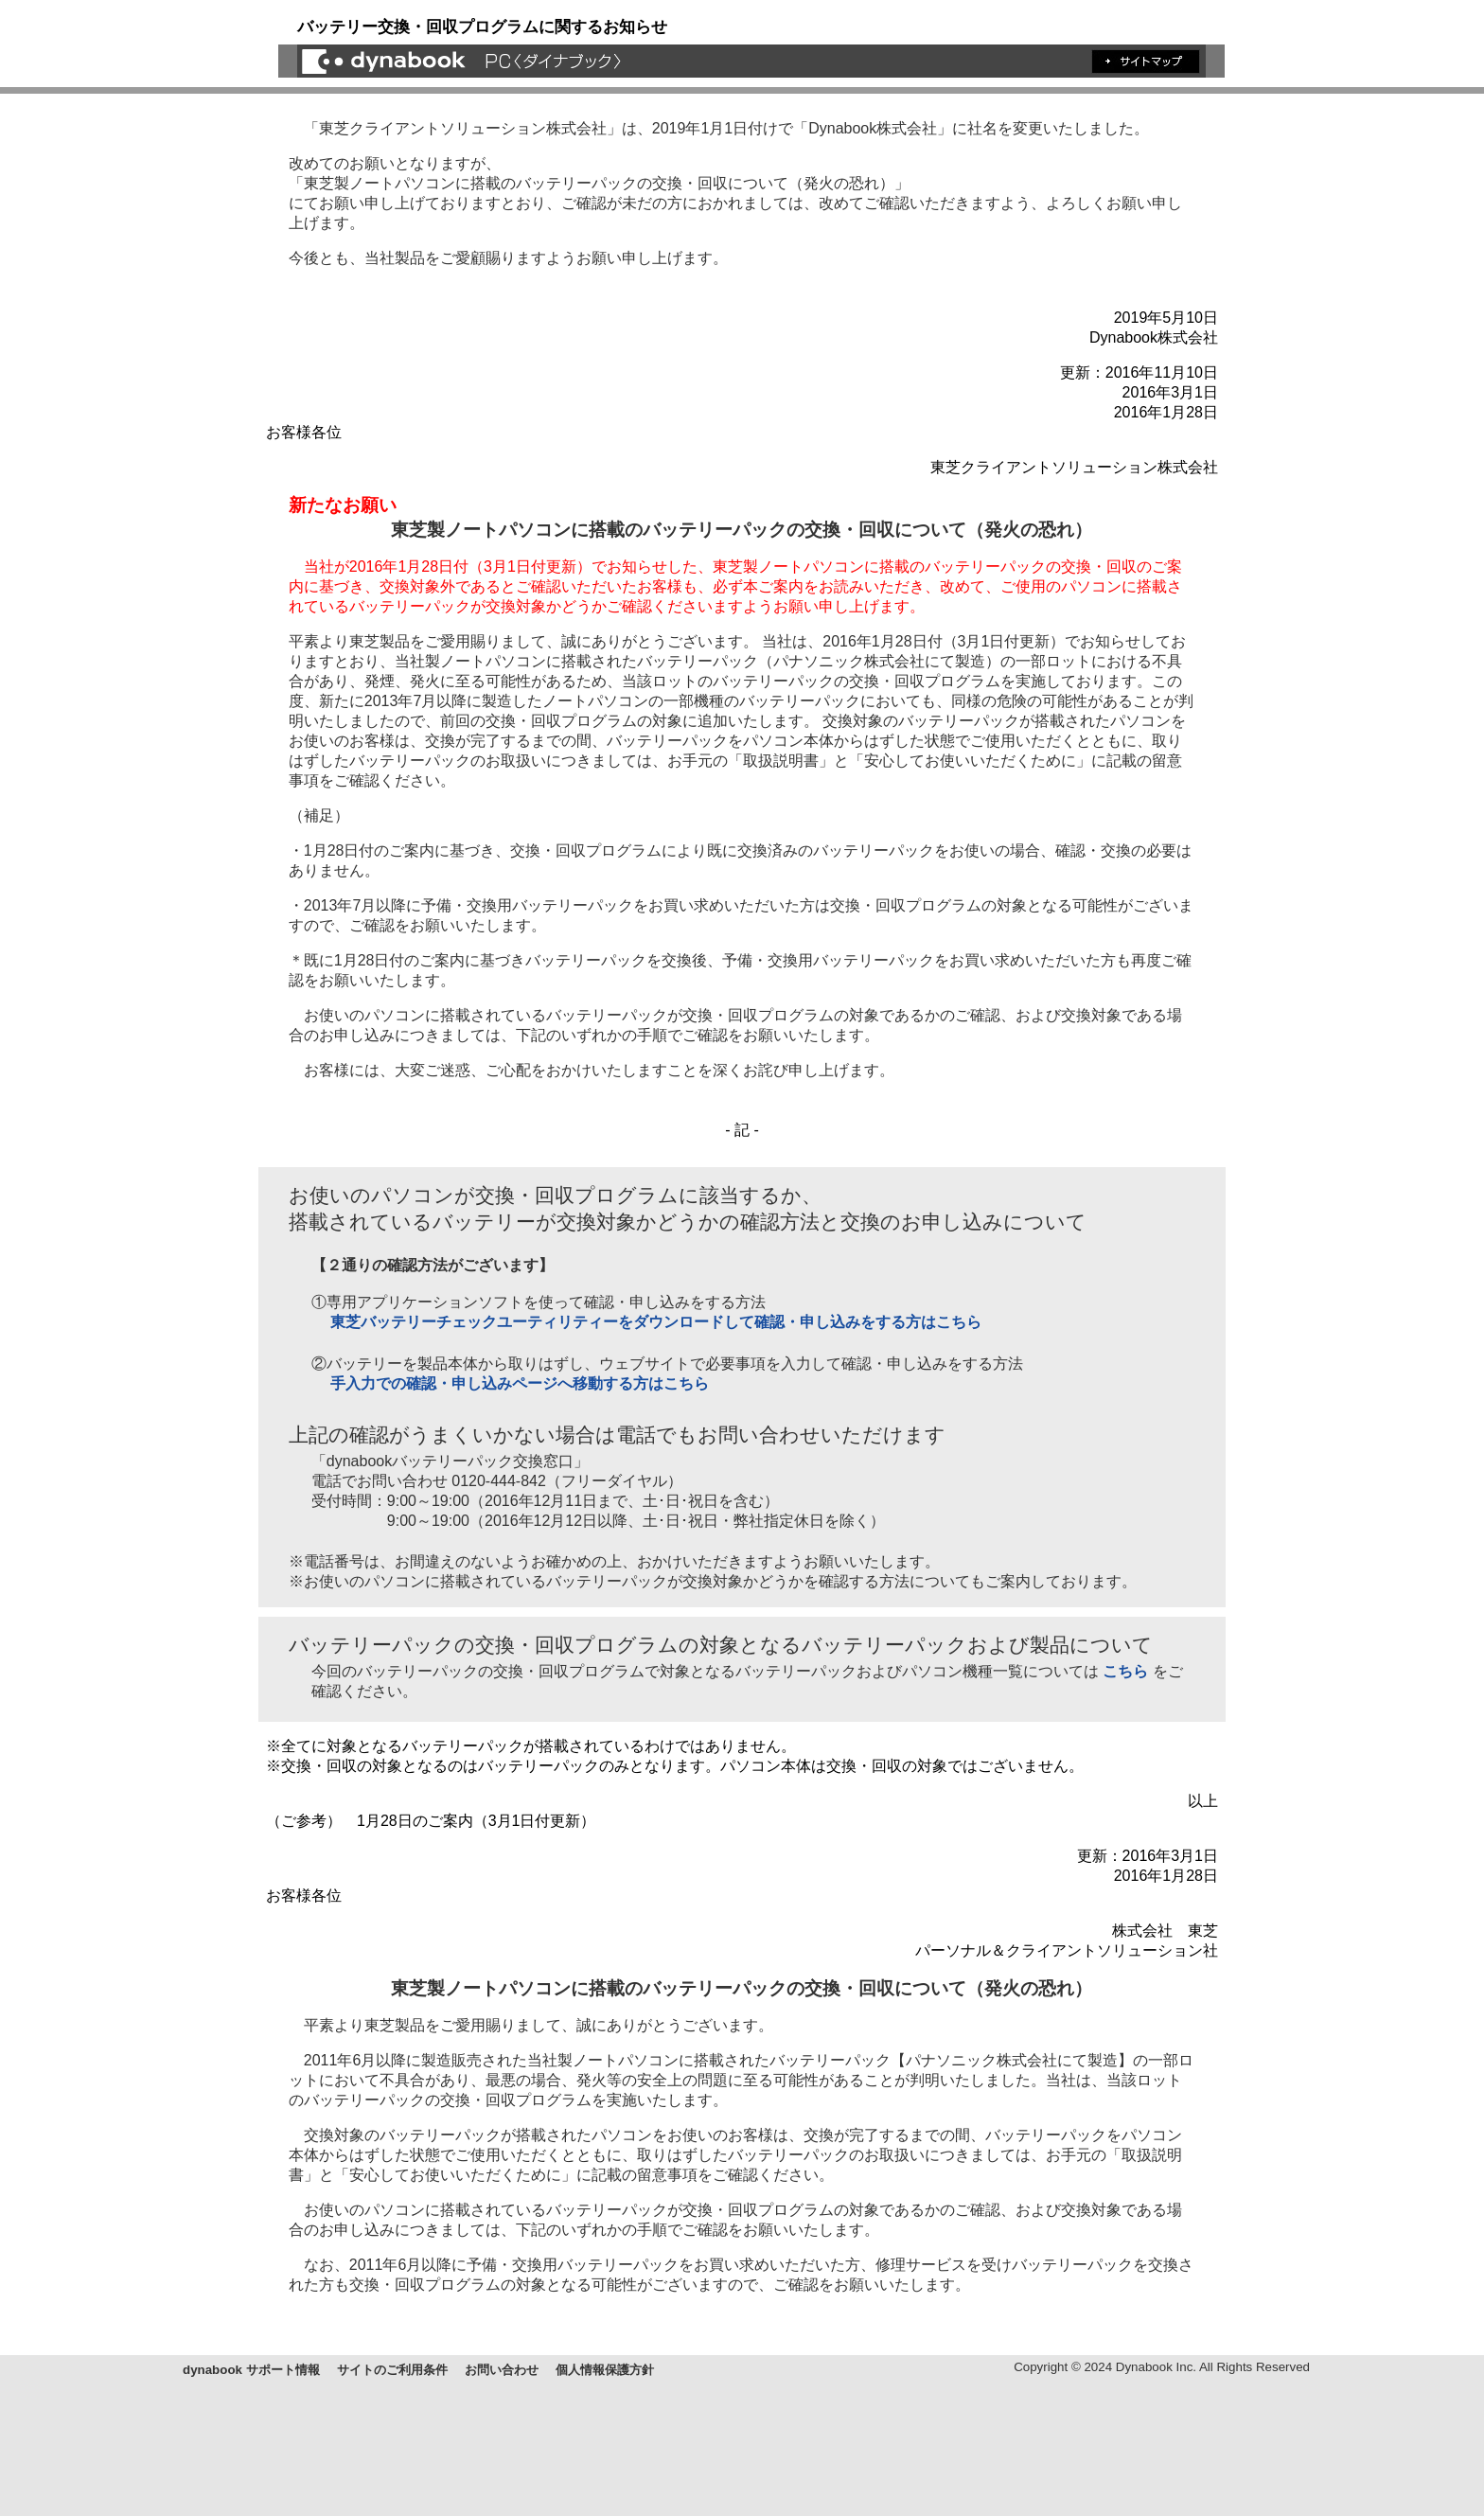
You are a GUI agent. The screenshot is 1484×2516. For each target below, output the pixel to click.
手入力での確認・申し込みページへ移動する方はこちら (519, 1383)
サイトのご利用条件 (392, 2370)
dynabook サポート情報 (251, 2370)
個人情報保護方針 (605, 2370)
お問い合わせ (502, 2370)
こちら (1125, 1671)
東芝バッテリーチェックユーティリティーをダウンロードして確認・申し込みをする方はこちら (655, 1322)
